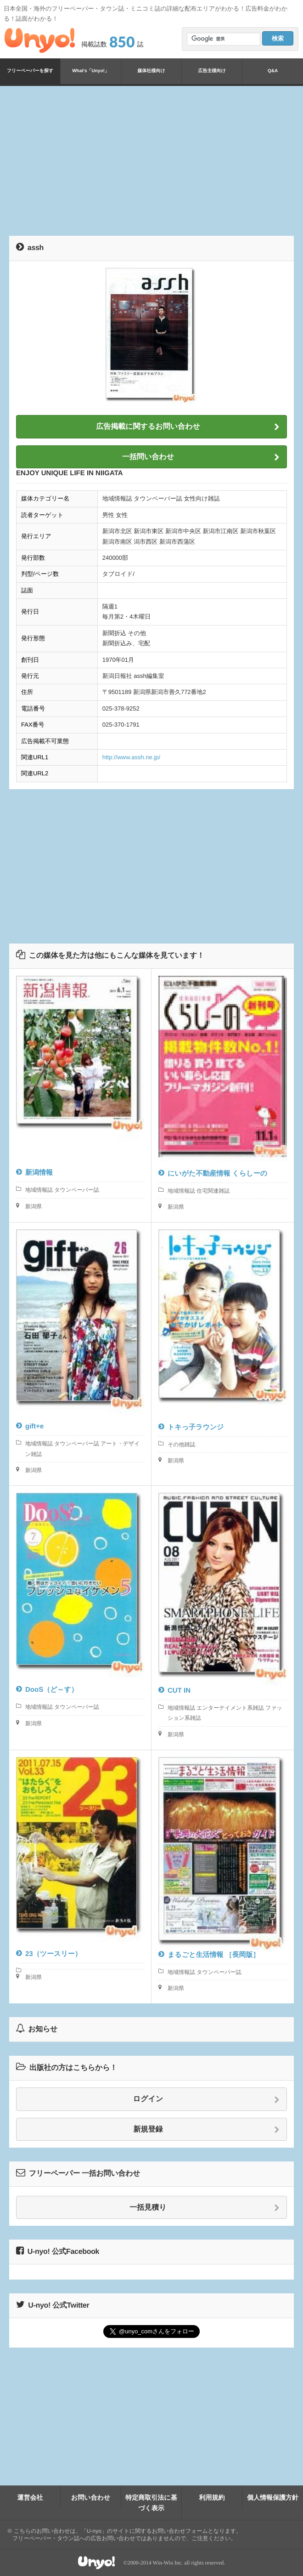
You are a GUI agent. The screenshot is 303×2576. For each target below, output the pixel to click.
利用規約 (212, 2497)
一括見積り (204, 2208)
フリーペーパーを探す (30, 71)
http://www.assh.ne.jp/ (131, 757)
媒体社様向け (151, 71)
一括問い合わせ (201, 457)
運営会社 (30, 2497)
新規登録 (207, 2130)
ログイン (206, 2099)
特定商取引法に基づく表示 (151, 2502)
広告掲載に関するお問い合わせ (188, 427)
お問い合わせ (90, 2497)
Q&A (273, 71)
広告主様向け (211, 71)
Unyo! (40, 40)
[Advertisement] (156, 159)
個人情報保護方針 (272, 2497)
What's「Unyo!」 (90, 71)
